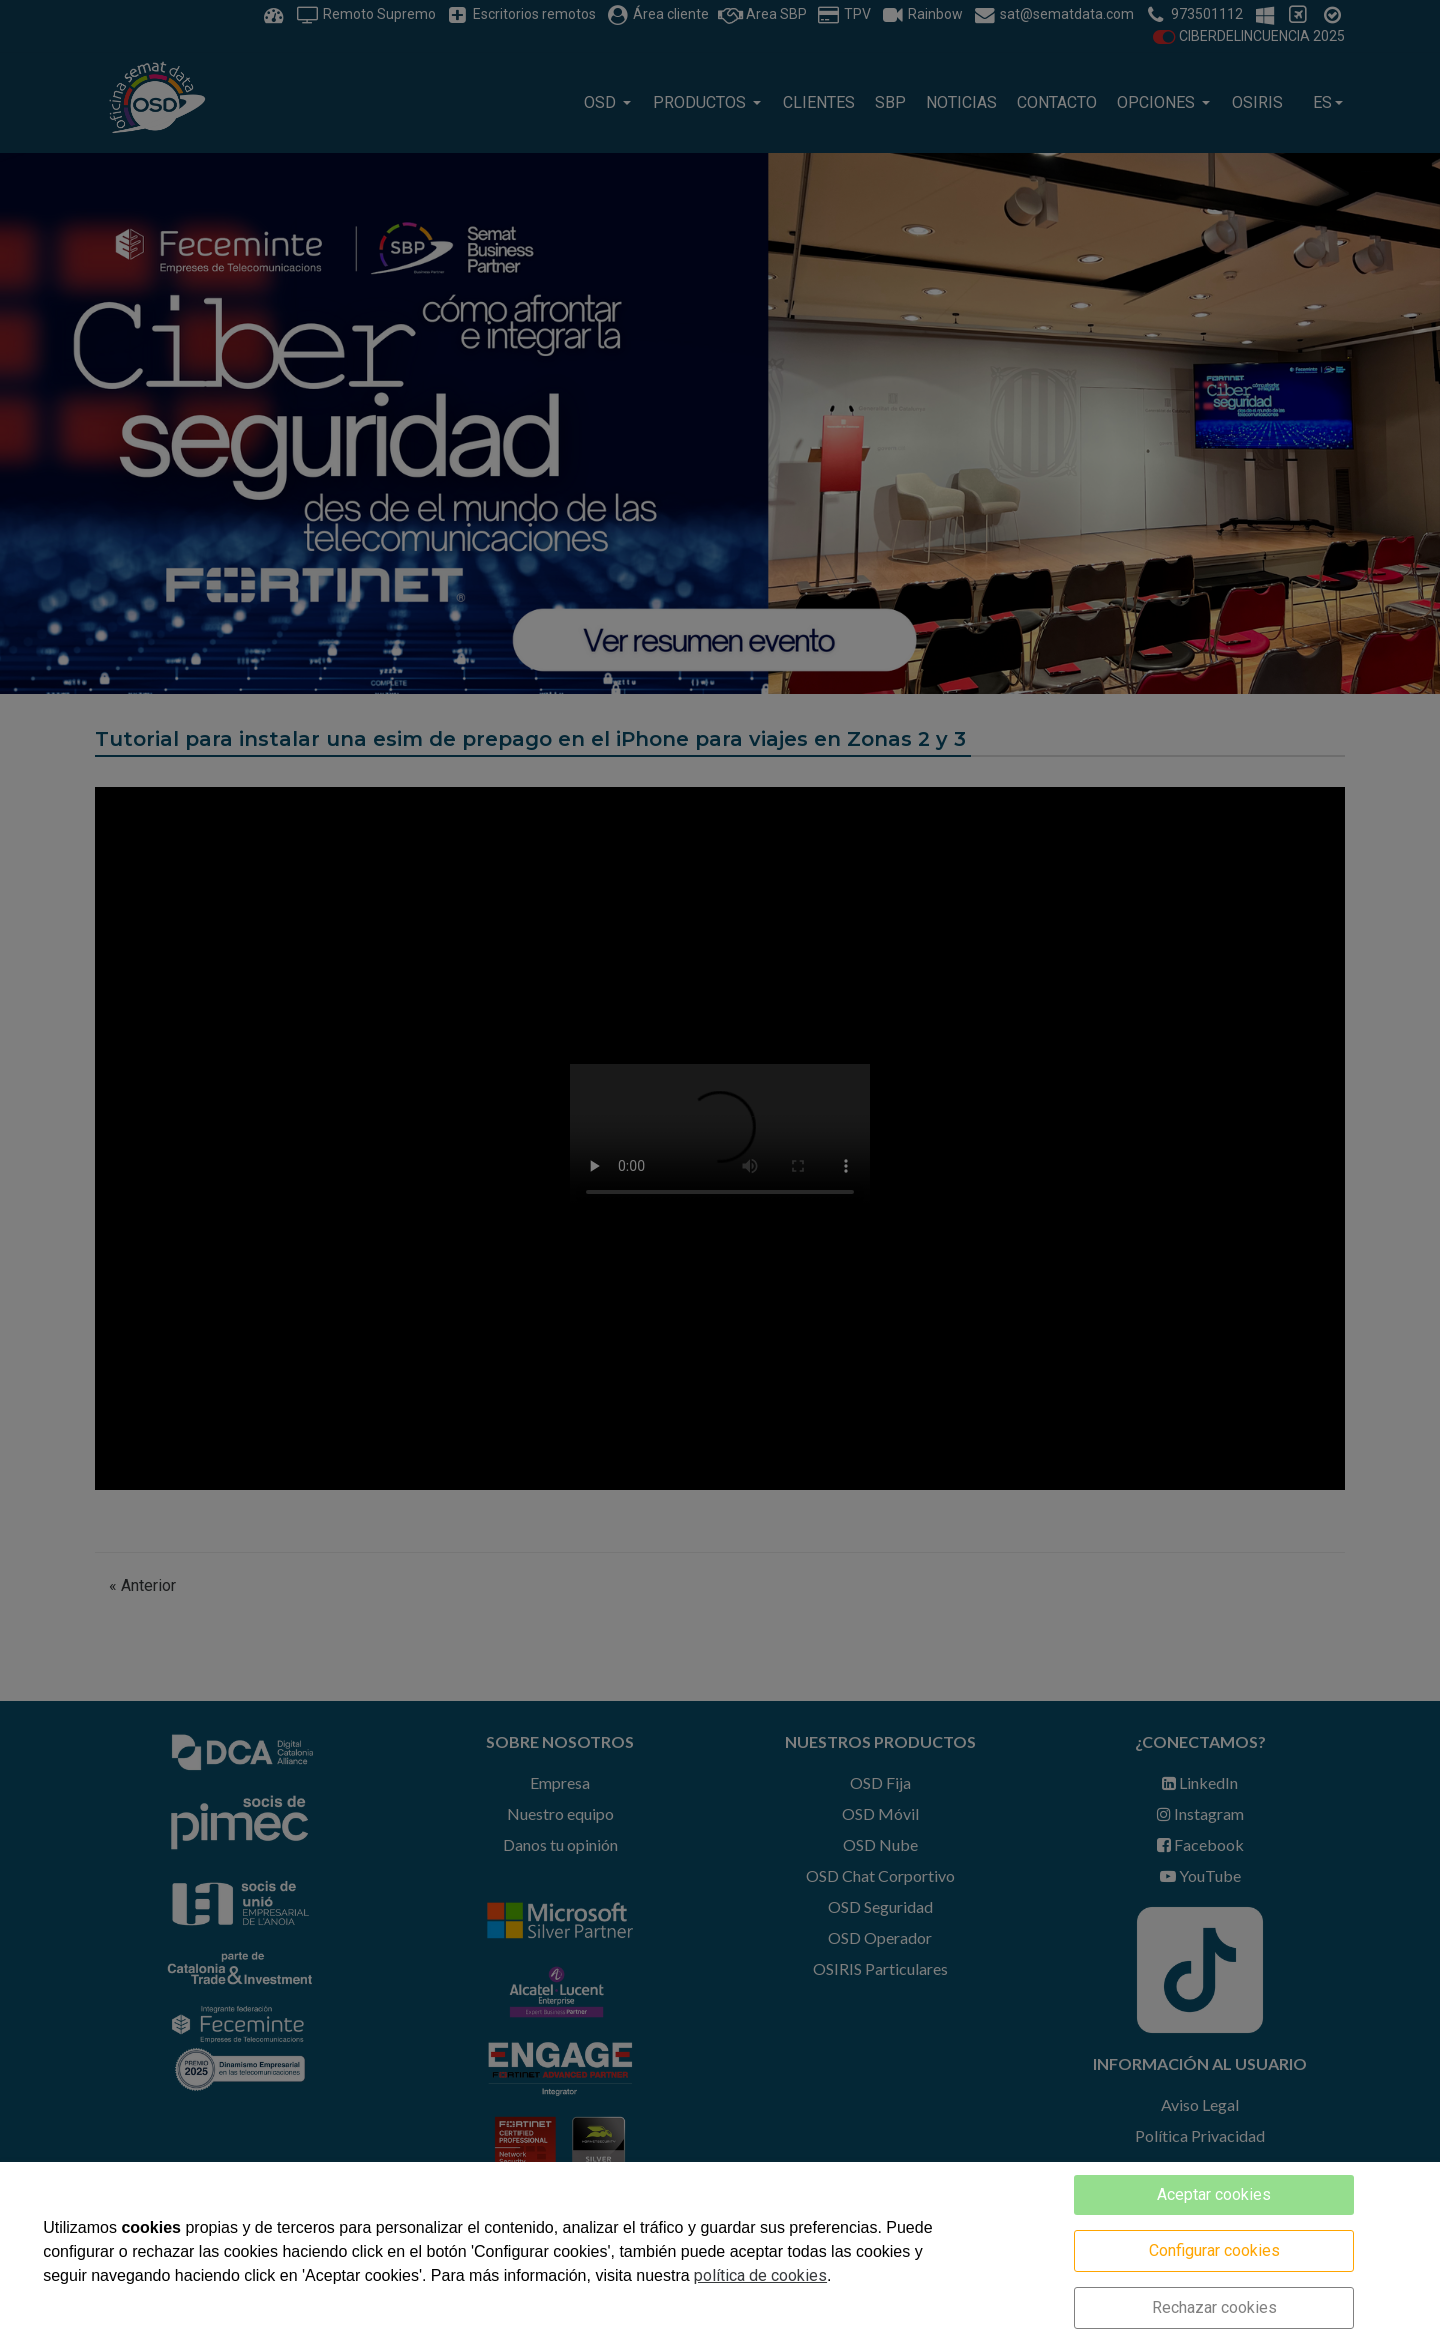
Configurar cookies (1214, 2250)
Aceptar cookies (1214, 2194)
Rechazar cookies (1214, 2307)
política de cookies (760, 2275)
